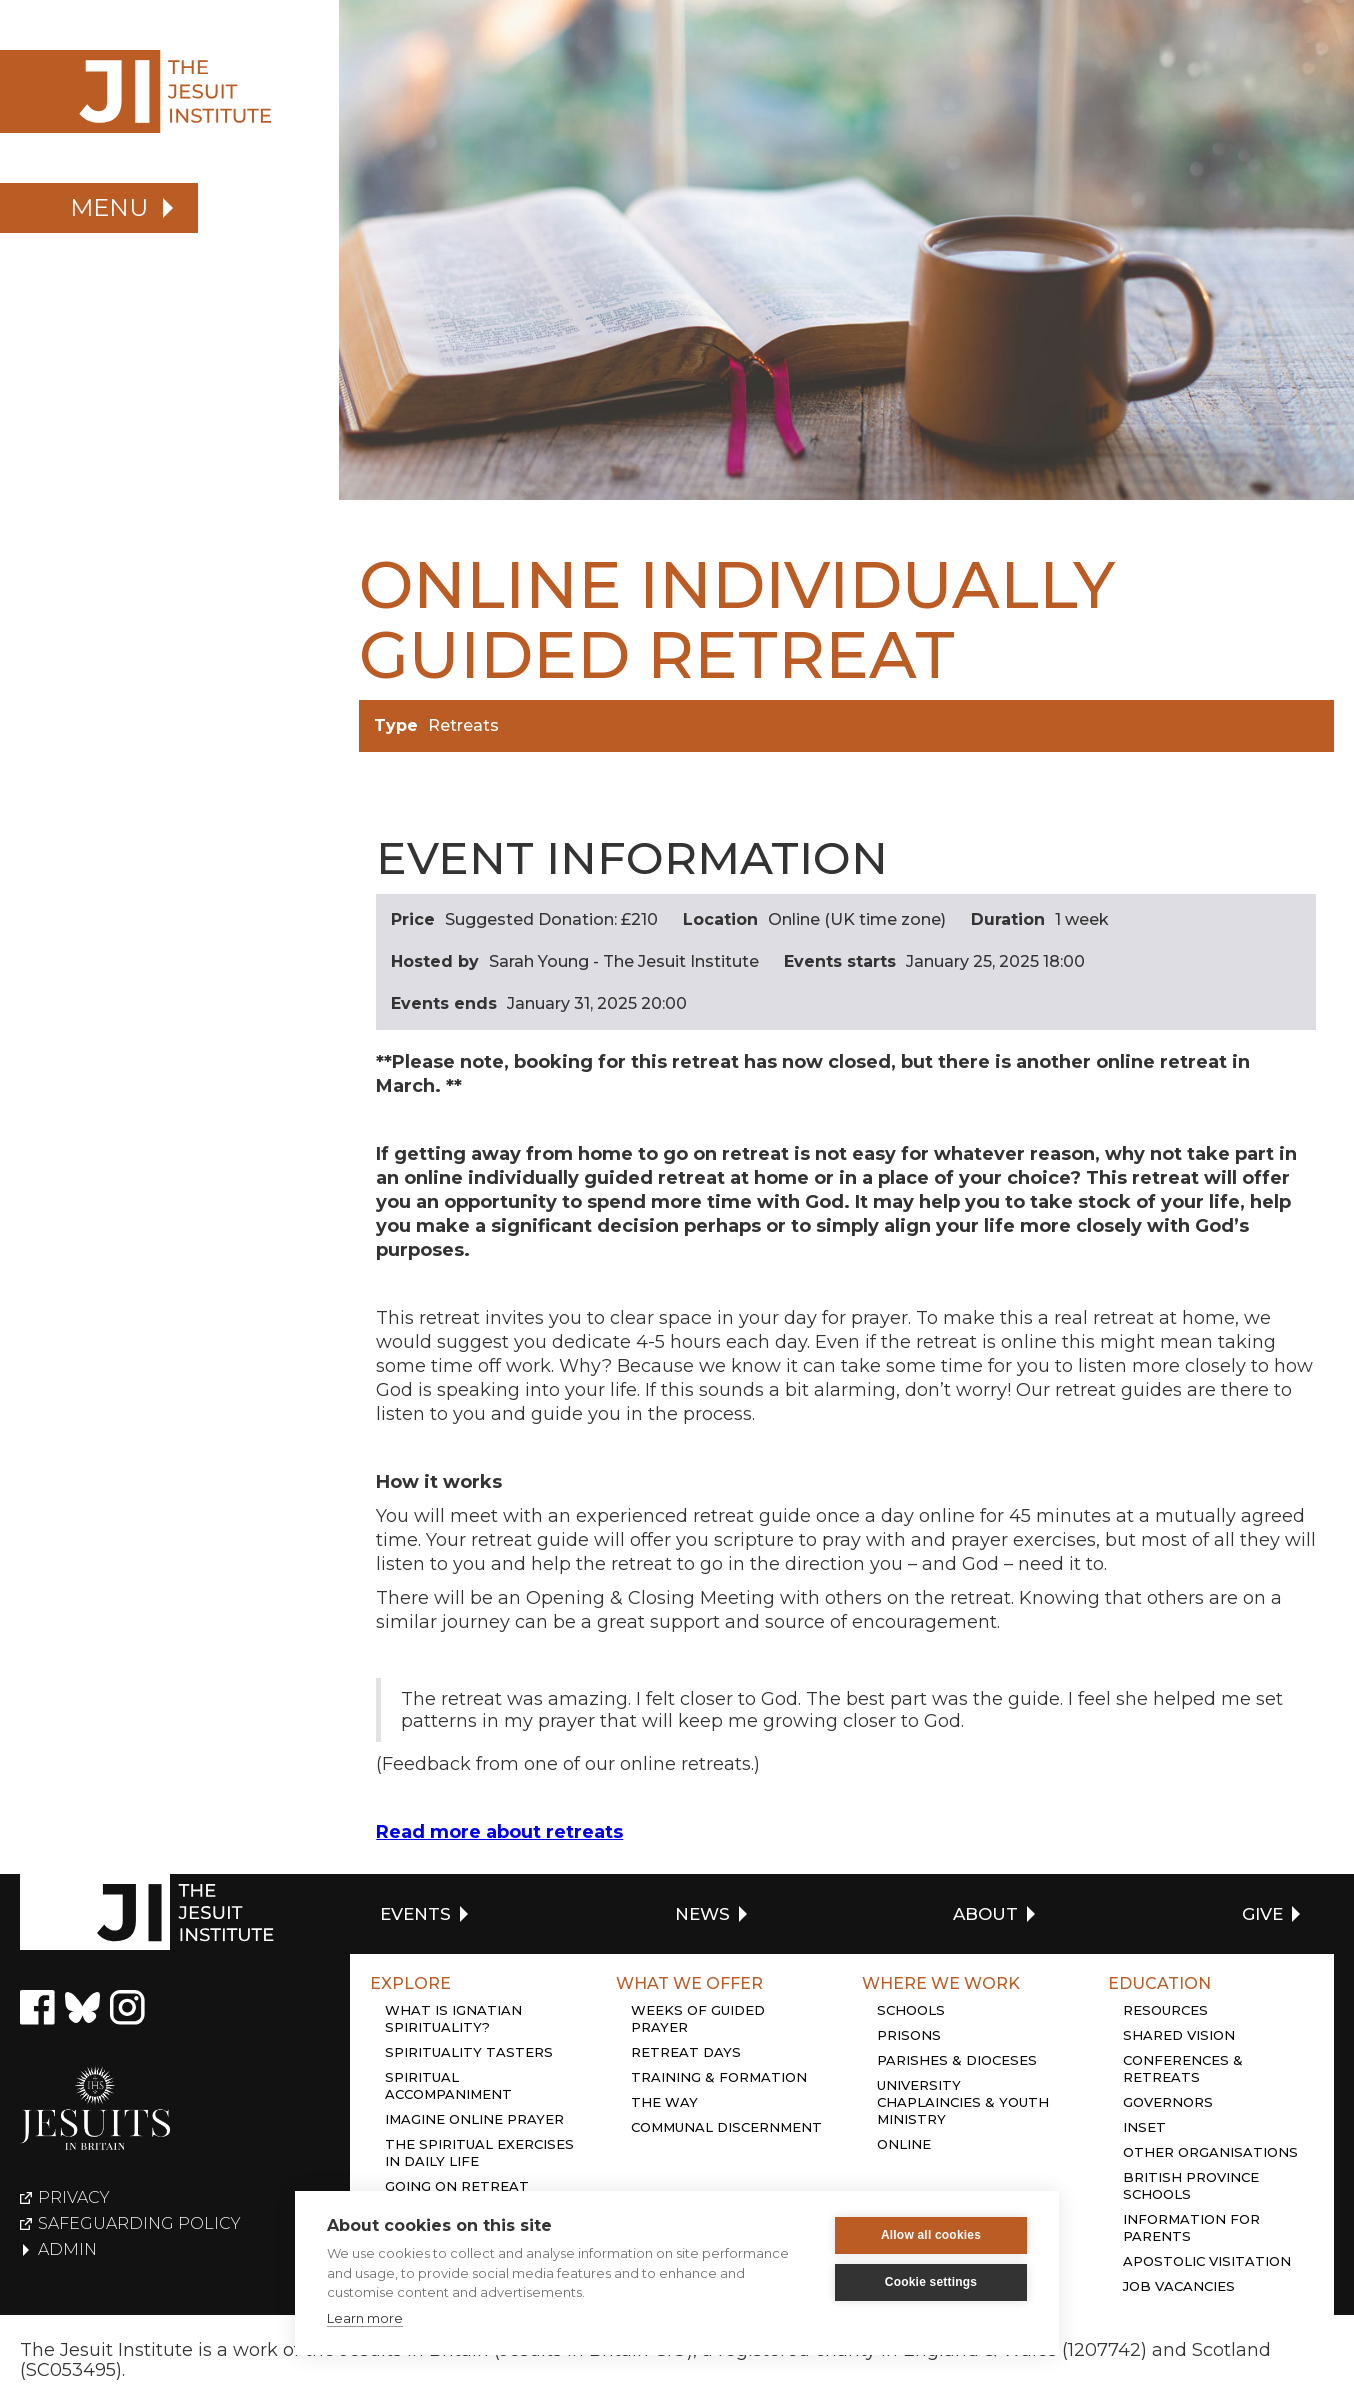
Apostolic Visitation (1207, 2261)
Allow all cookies (931, 2235)
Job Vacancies (1179, 2286)
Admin (67, 2250)
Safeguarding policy (139, 2224)
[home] (169, 91)
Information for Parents (1191, 2227)
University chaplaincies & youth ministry (963, 2102)
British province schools (1191, 2185)
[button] (99, 208)
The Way (664, 2102)
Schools (911, 2010)
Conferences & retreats (1183, 2068)
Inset (1144, 2127)
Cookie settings (931, 2282)
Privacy (74, 2198)
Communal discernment (726, 2127)
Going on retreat (457, 2186)
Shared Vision (1179, 2035)
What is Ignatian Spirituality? (453, 2018)
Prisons (909, 2035)
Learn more (365, 2318)
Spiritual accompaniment (448, 2085)
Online (904, 2144)
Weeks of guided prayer (698, 2018)
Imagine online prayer (474, 2119)
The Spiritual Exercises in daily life (479, 2152)
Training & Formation (719, 2077)
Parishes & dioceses (957, 2060)
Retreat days (686, 2052)
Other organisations (1210, 2152)
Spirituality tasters (469, 2052)
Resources (1165, 2010)
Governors (1168, 2102)
